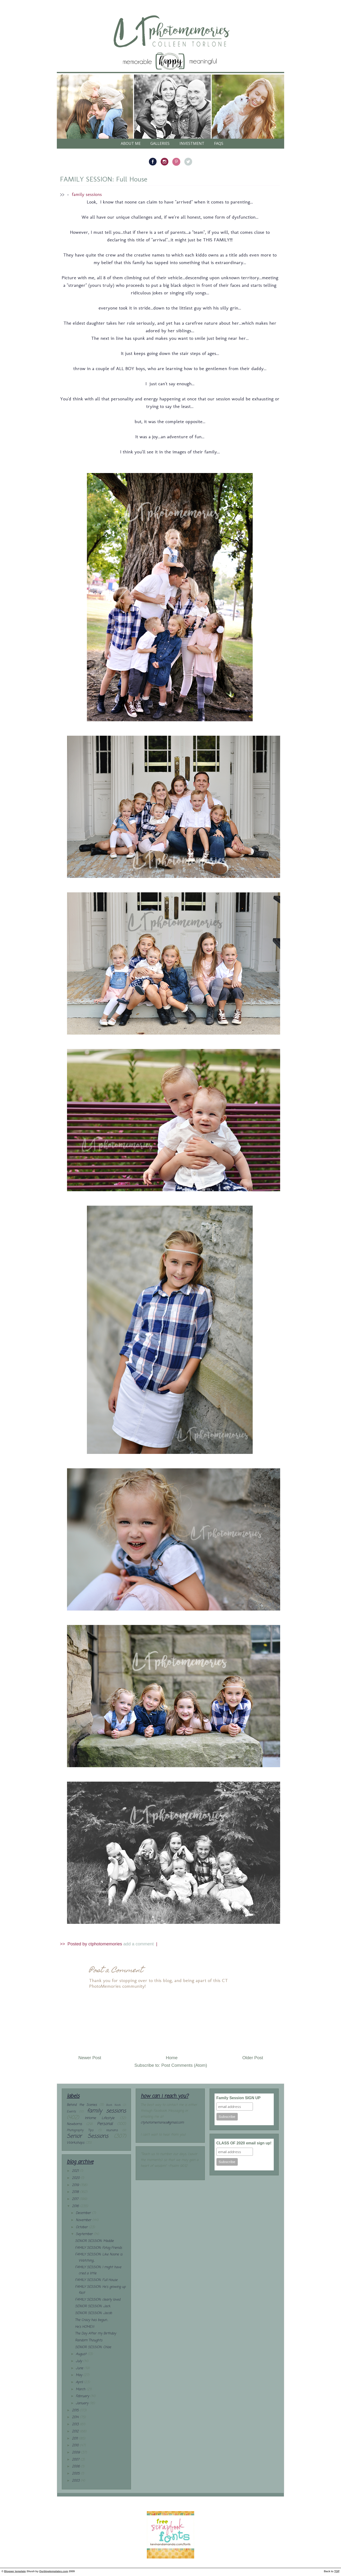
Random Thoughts (88, 2340)
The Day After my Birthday (95, 2333)
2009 (76, 2452)
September (85, 2234)
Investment (191, 143)
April (80, 2382)
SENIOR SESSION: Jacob (93, 2313)
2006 (76, 2466)
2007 (76, 2459)
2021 (76, 2171)
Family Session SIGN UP (238, 2098)
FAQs (218, 143)
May (79, 2375)
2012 (76, 2431)
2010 (76, 2445)
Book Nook (113, 2105)
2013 (76, 2424)
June (80, 2368)
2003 (76, 2480)
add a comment (139, 1943)
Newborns (74, 2124)
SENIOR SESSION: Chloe (93, 2347)
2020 (76, 2178)
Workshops (75, 2142)
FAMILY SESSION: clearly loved (97, 2299)
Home (172, 2057)
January (83, 2403)
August (82, 2354)
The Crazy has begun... (91, 2320)
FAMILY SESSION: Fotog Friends (98, 2247)
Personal (105, 2124)
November (84, 2220)
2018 (76, 2192)
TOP (337, 2571)
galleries (160, 143)
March (81, 2389)
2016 (76, 2206)
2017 (76, 2199)
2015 (76, 2410)
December (84, 2213)
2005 (76, 2473)
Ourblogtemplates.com (53, 2571)
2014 (76, 2417)
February (83, 2396)
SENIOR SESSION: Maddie (94, 2241)
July (79, 2361)
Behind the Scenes (82, 2104)
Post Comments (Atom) (184, 2065)
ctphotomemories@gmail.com (162, 2122)
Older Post (252, 2057)
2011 (75, 2438)
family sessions (87, 194)
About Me (131, 143)
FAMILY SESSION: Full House (103, 179)
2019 (76, 2185)
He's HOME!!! (84, 2326)
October (82, 2227)
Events (71, 2111)
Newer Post (89, 2057)
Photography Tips (80, 2130)
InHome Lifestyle (99, 2118)
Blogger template (15, 2571)
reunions (112, 2130)
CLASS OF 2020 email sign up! (244, 2143)
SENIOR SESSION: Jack (92, 2306)
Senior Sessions (87, 2136)
